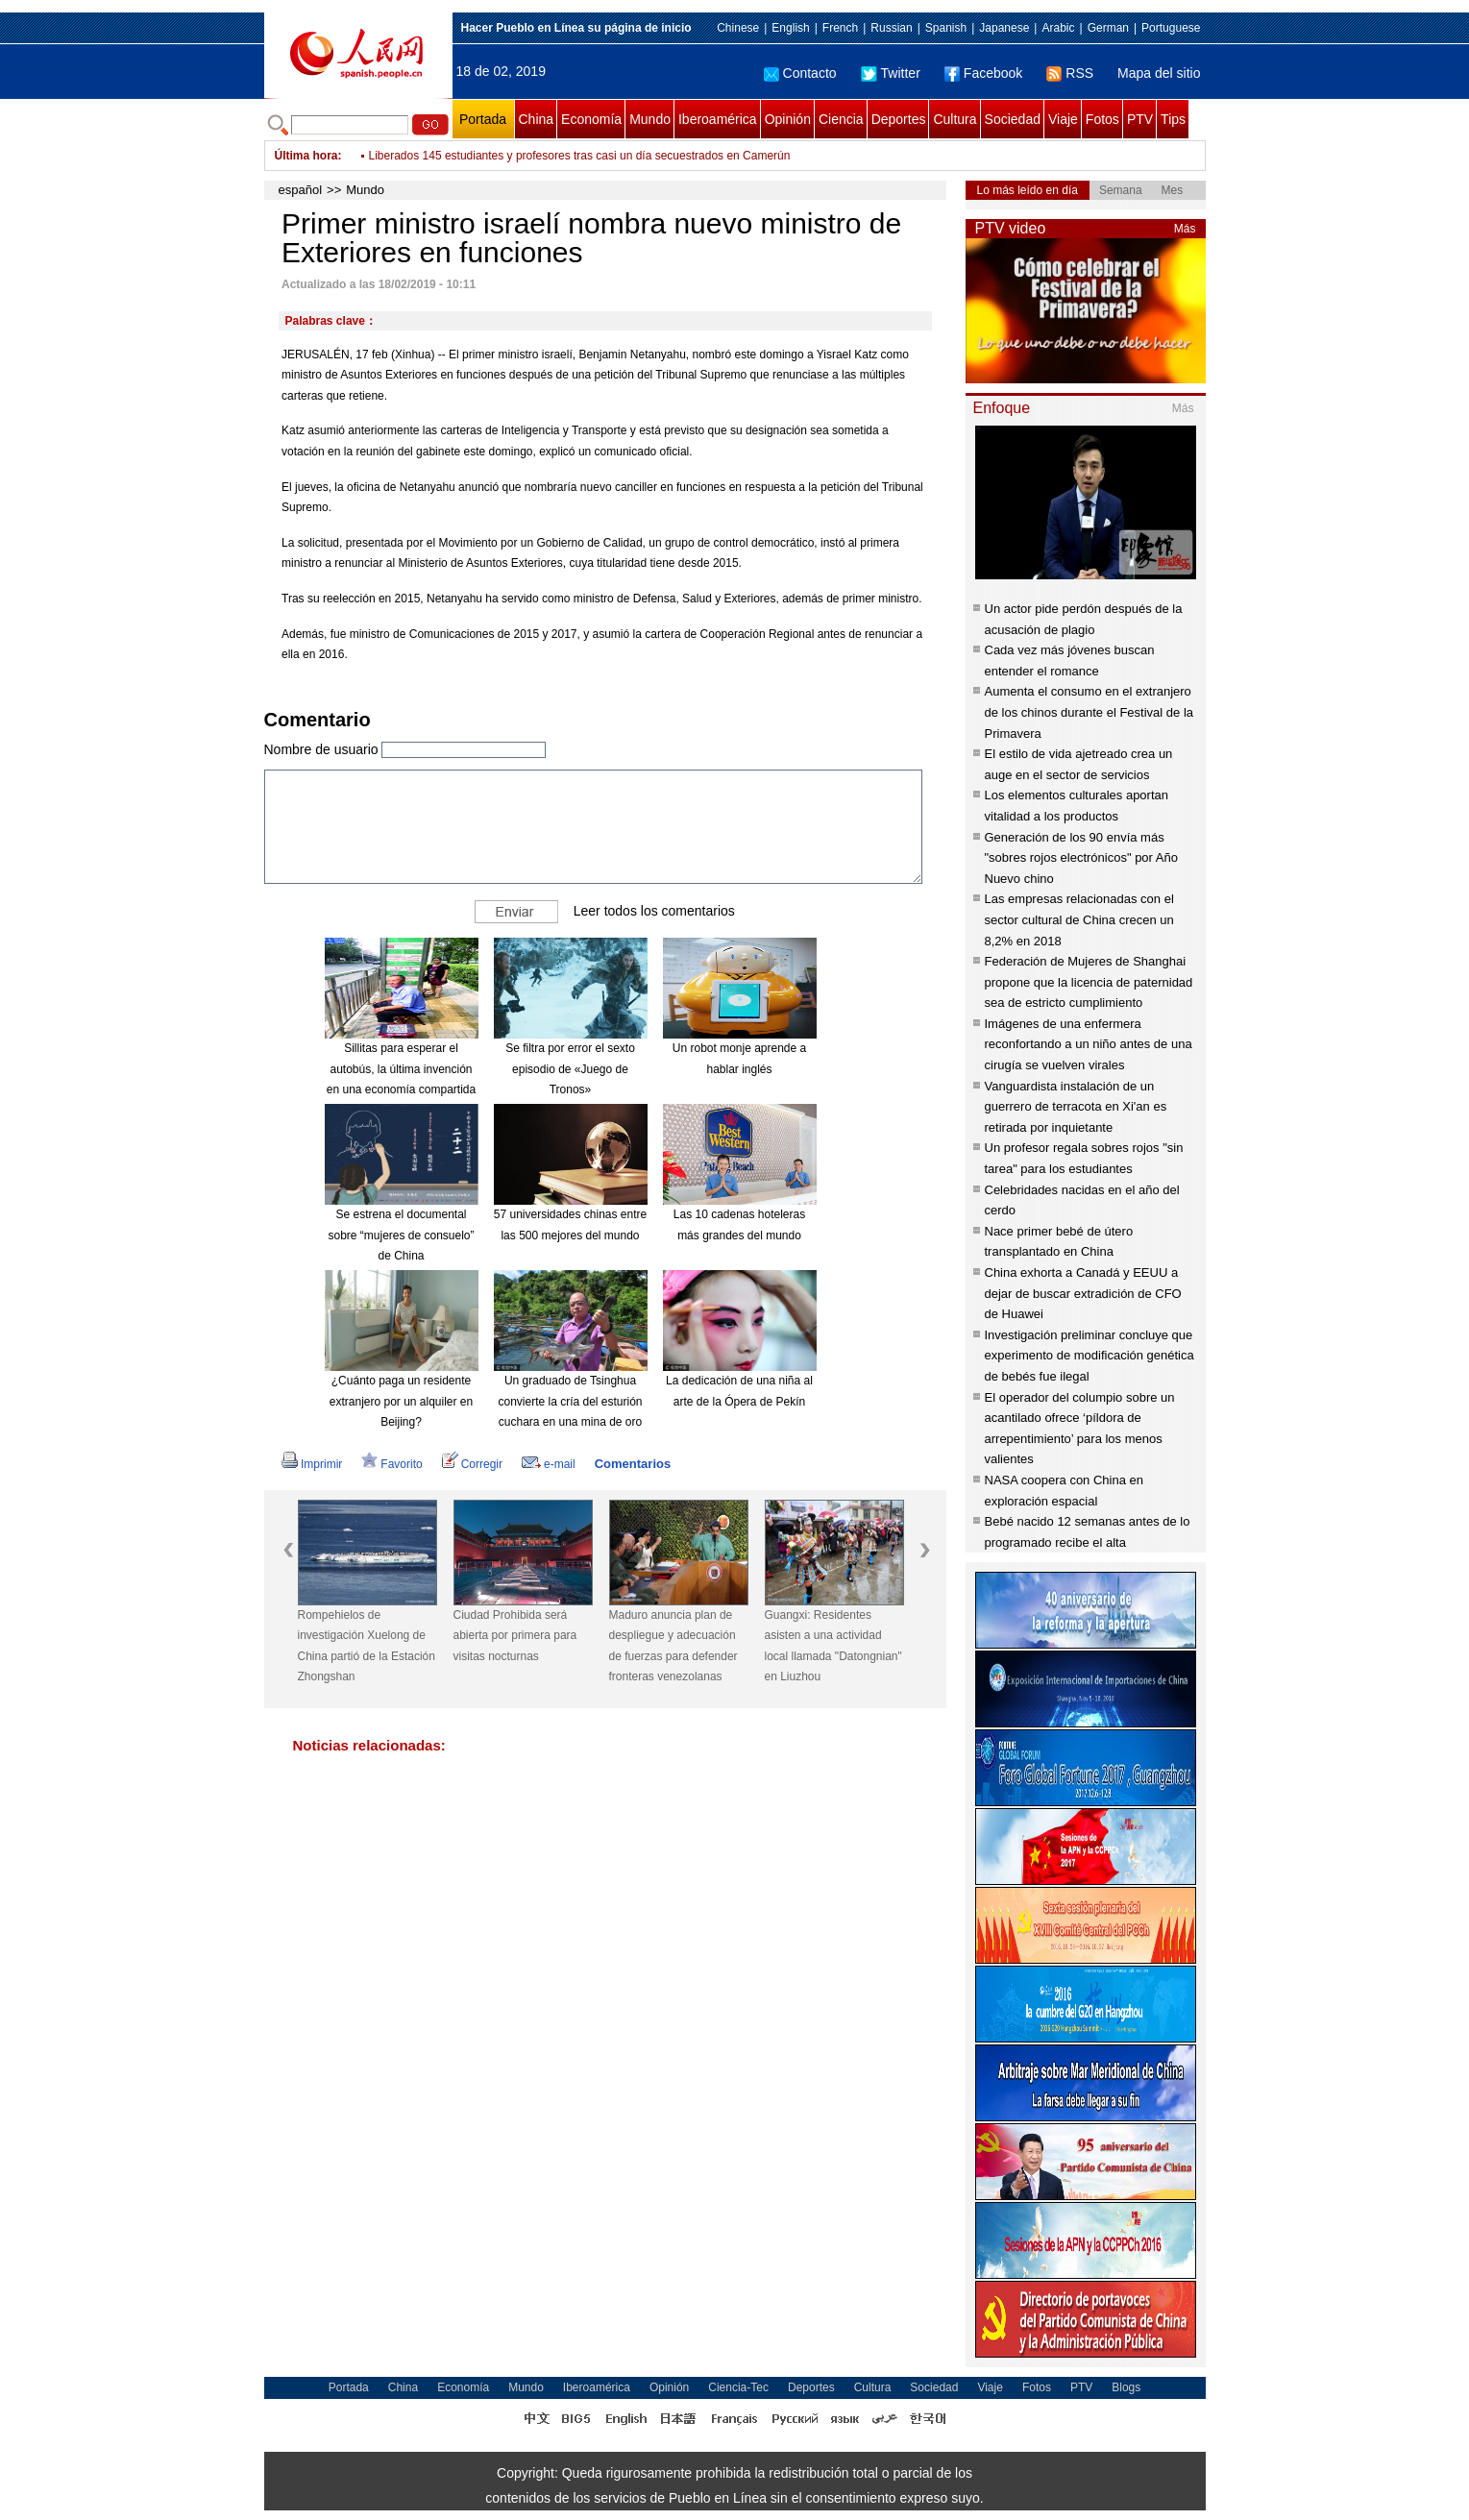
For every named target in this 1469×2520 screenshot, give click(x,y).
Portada (482, 119)
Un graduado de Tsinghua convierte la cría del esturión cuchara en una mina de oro (570, 1401)
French (840, 28)
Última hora (306, 155)
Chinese (738, 28)
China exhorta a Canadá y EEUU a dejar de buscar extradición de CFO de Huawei (1083, 1293)
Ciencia (841, 119)
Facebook (983, 73)
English (790, 28)
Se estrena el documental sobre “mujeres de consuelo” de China (401, 1235)
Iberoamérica (717, 119)
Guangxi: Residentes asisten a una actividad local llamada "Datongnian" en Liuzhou (833, 1646)
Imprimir (312, 1464)
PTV (1140, 119)
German (1108, 28)
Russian (891, 28)
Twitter (890, 73)
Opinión (788, 119)
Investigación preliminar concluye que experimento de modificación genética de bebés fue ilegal (1089, 1355)
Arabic (1057, 28)
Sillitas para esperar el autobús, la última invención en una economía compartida (401, 1068)
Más (1185, 228)
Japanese (1004, 28)
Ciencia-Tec (738, 2387)
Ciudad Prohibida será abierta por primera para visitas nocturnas (515, 1635)
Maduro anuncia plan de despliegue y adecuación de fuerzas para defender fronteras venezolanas (673, 1646)
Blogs (1126, 2387)
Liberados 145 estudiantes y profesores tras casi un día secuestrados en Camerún (580, 163)
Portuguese (1170, 28)
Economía (591, 119)
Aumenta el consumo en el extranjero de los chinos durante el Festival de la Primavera (1089, 712)
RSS (1069, 73)
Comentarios (633, 1463)
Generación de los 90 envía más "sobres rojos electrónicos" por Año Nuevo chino (1081, 858)
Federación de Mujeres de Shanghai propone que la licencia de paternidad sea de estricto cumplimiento (1089, 982)
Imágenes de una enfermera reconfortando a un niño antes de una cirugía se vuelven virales (1088, 1044)
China (536, 119)
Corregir (472, 1464)
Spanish (946, 28)
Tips (1173, 119)
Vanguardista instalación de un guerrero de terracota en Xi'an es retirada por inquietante (1076, 1107)
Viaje (1063, 119)
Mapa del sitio (1158, 73)
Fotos (1102, 119)
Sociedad (1013, 119)
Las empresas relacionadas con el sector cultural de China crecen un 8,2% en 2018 (1079, 919)
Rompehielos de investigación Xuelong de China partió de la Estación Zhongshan (366, 1646)
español (301, 190)
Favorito (391, 1464)
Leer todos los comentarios (654, 910)
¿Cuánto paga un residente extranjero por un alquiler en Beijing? (401, 1401)
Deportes (898, 119)
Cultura (954, 119)
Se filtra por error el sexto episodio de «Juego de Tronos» (570, 1068)
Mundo (650, 119)
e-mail (548, 1464)
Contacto (800, 73)
